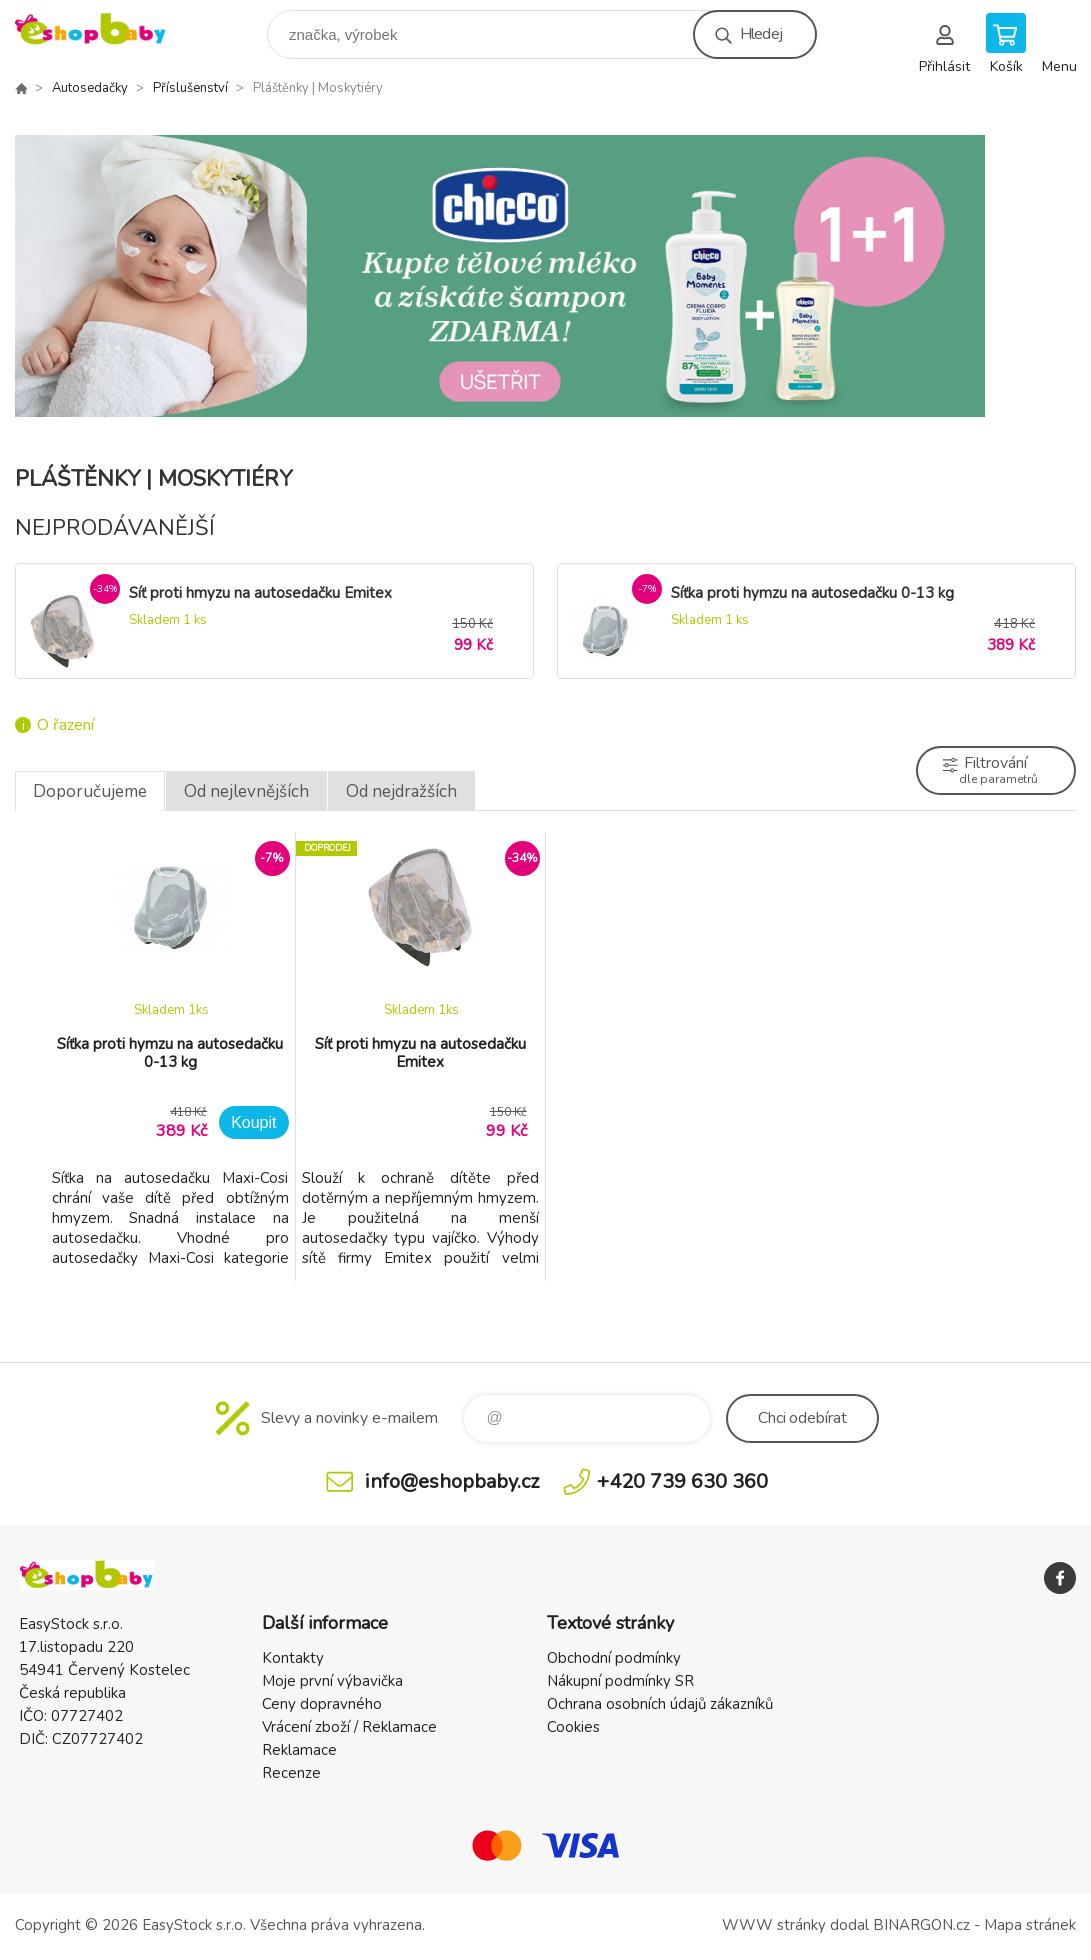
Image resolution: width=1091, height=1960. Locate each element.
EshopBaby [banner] (103, 29)
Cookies (573, 1727)
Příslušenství (190, 88)
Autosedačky (90, 88)
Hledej (761, 34)
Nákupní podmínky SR (620, 1681)
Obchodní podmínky (614, 1658)
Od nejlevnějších (246, 791)
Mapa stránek (1030, 1925)
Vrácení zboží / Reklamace (349, 1727)
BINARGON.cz (921, 1925)
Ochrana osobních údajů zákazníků (660, 1704)
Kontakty (293, 1658)
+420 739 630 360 (682, 1481)
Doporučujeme (90, 791)
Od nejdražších (401, 791)
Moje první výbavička (332, 1681)
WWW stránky (774, 1925)
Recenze (291, 1773)
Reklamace (299, 1750)
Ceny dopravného (322, 1704)
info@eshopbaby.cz (452, 1481)
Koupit (253, 1122)
